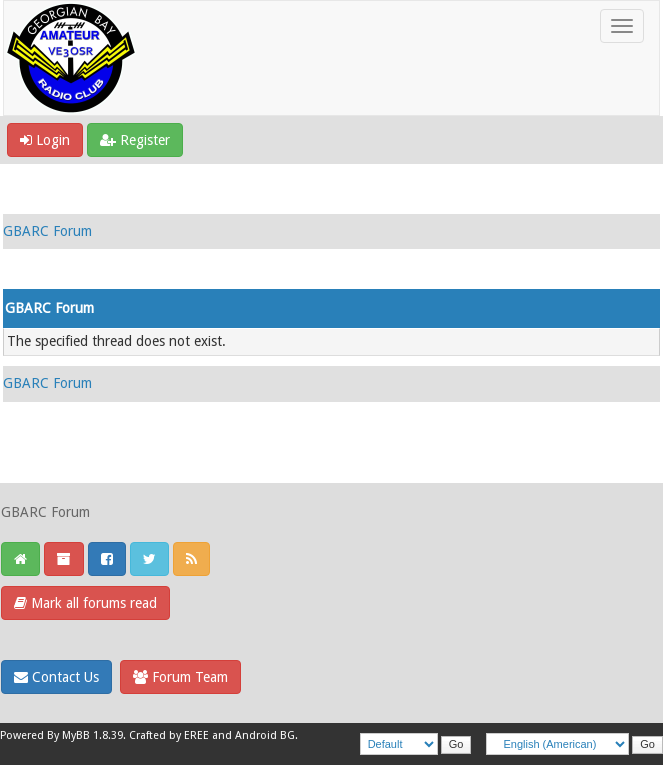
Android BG (265, 735)
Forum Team (180, 677)
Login (45, 140)
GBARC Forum (47, 231)
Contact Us (56, 677)
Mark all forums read (85, 603)
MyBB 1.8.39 (92, 735)
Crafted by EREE (169, 735)
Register (135, 140)
